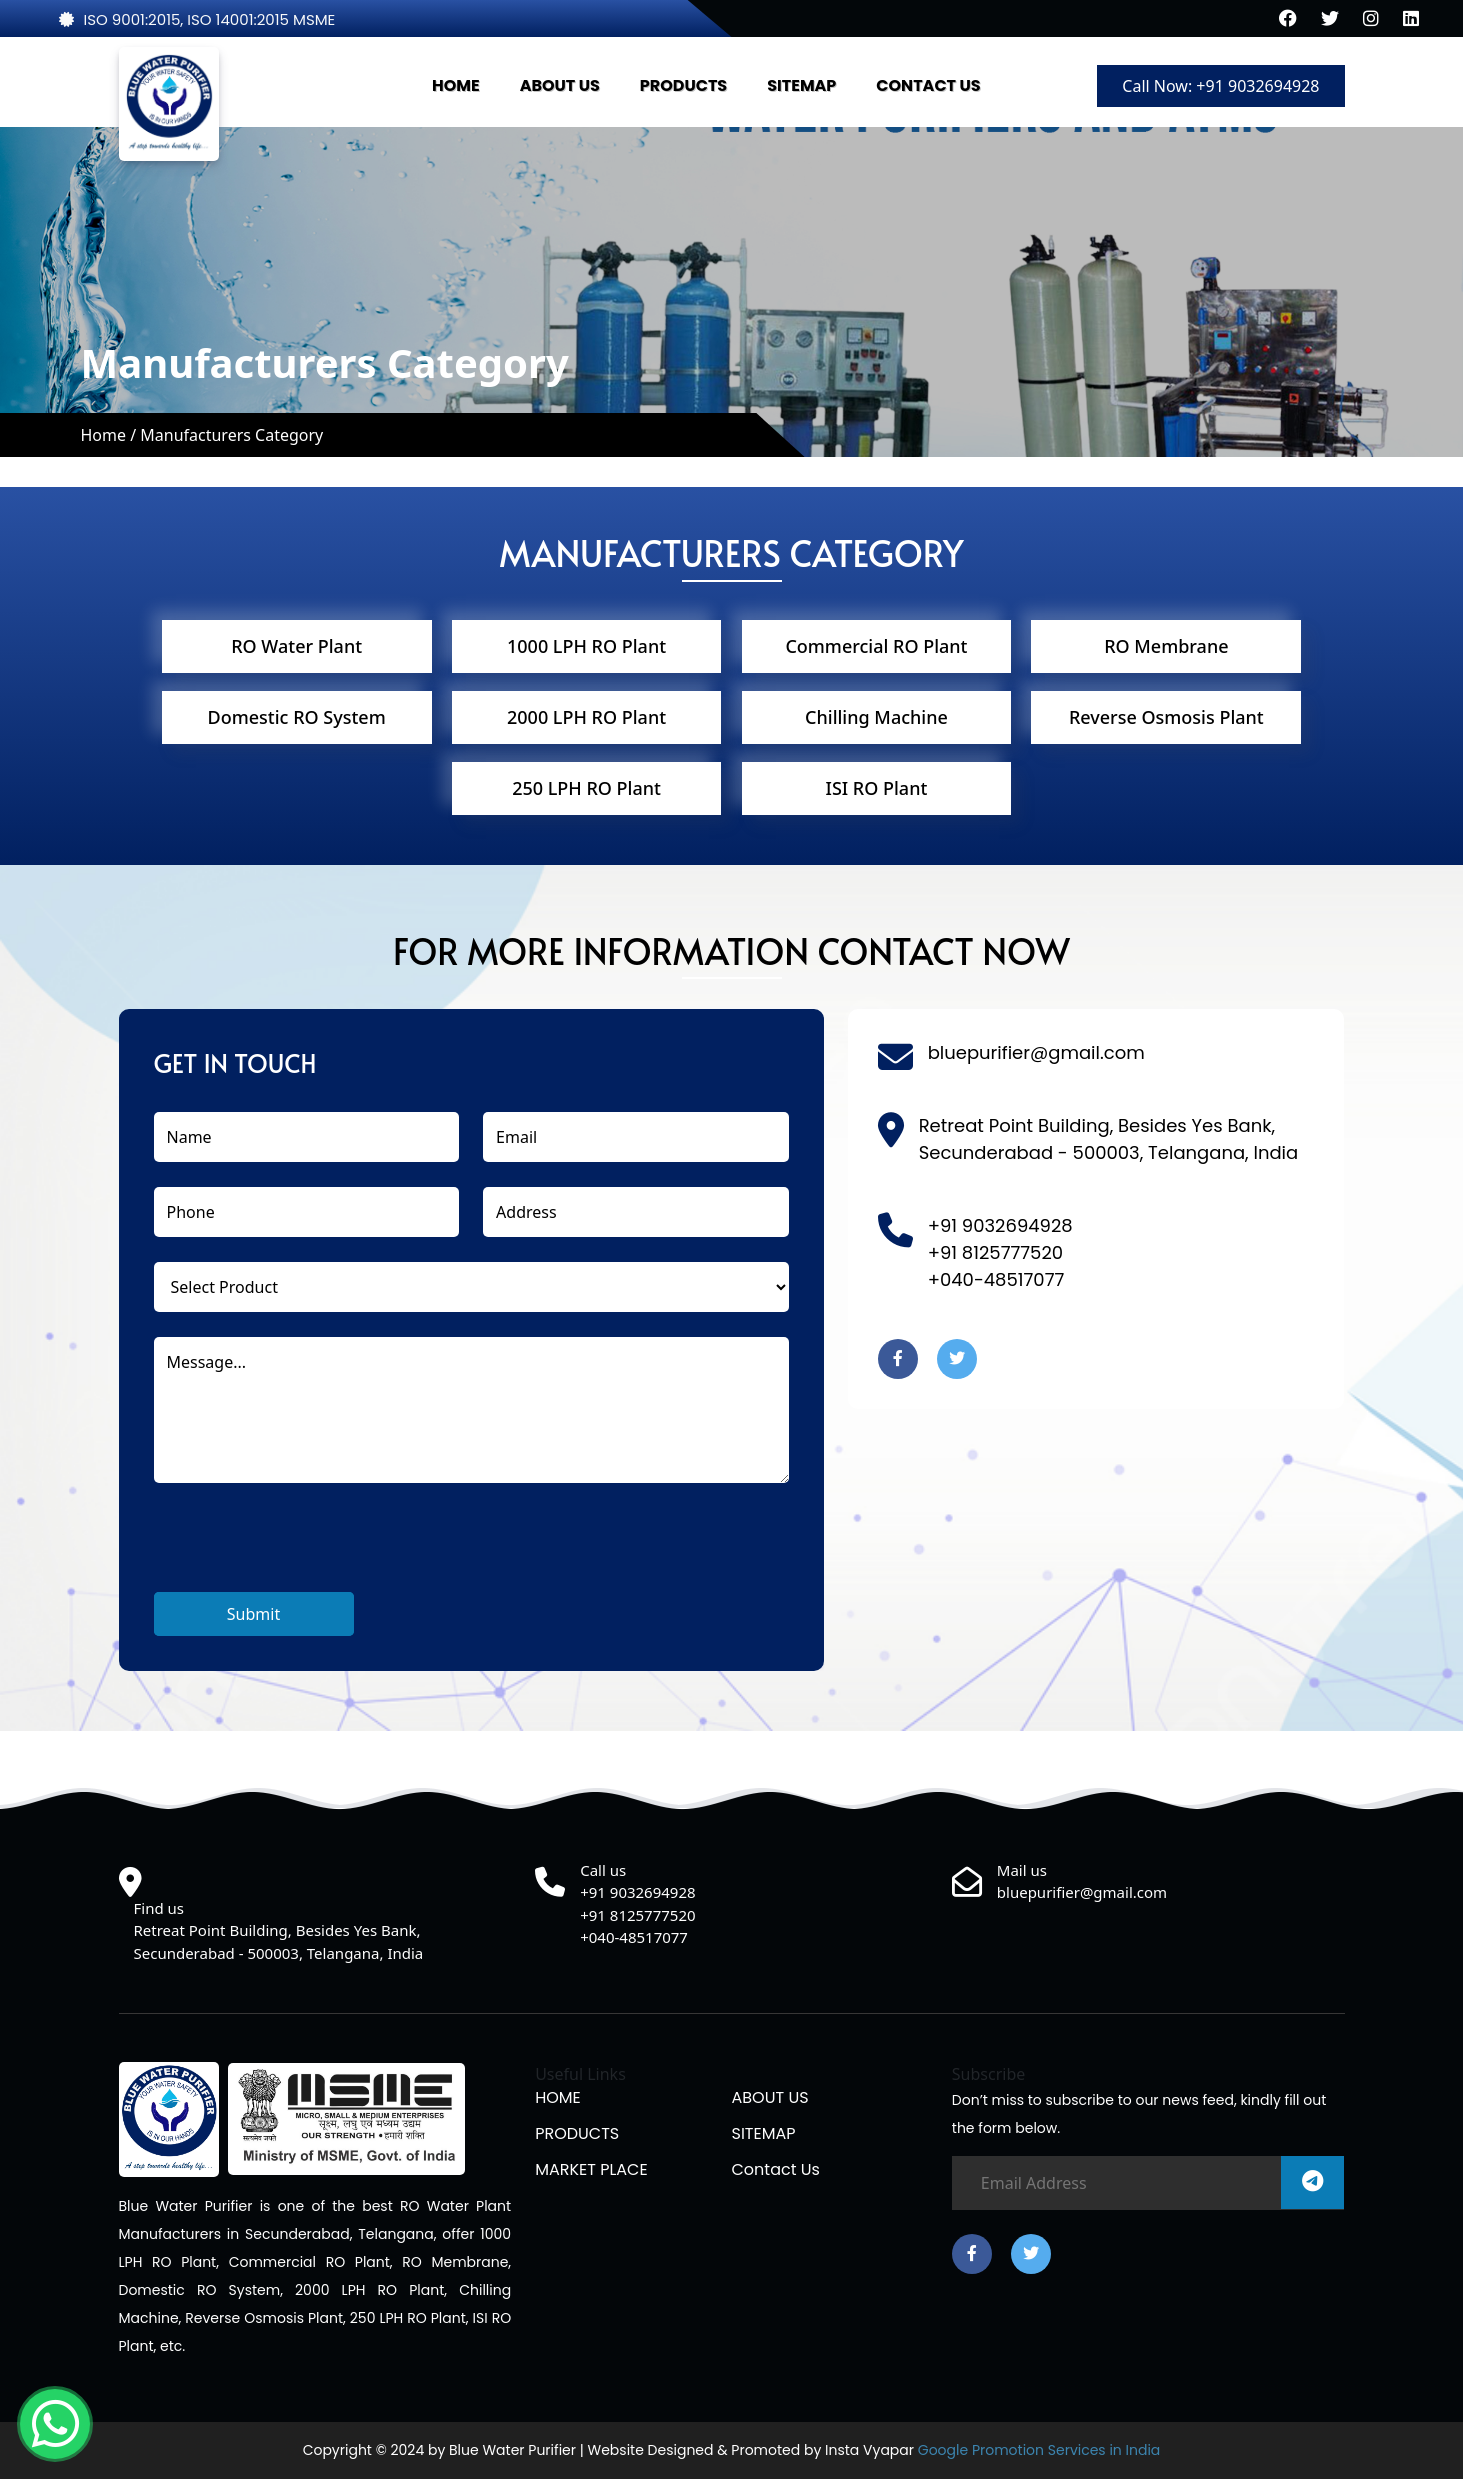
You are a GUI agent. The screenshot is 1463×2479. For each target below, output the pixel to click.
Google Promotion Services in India (1037, 2450)
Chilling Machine (876, 717)
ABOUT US (560, 85)
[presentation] (306, 1553)
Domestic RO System (297, 717)
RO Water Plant (296, 646)
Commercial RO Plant (876, 646)
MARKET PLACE (591, 2169)
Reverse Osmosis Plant (1166, 717)
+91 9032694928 (1000, 1225)
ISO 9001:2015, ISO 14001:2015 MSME (197, 19)
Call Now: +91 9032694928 (1220, 86)
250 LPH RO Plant (586, 788)
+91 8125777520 (995, 1252)
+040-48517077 (996, 1279)
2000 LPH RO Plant (586, 717)
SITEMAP (801, 85)
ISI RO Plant (877, 788)
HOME (456, 85)
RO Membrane (1166, 646)
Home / (110, 435)
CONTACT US (928, 85)
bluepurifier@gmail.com (1036, 1052)
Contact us (775, 2169)
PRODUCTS (683, 85)
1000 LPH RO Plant (586, 646)
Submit (253, 1614)
